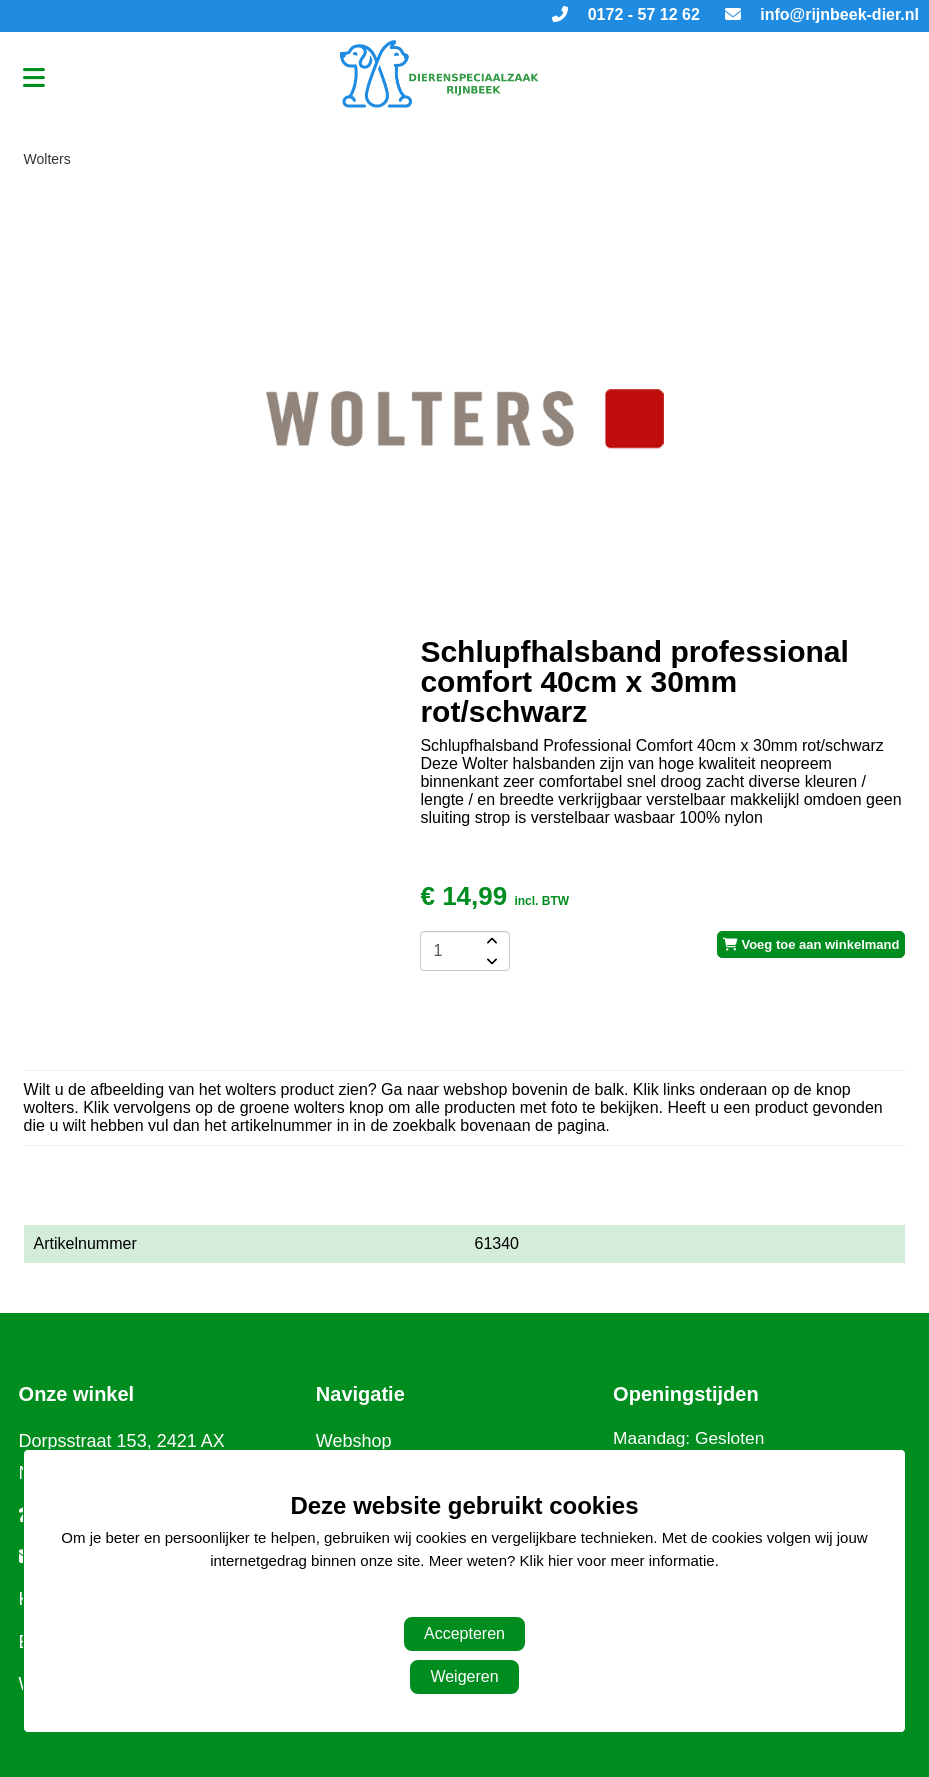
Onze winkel (77, 1394)
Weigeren (464, 1676)
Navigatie (360, 1394)
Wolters (47, 159)
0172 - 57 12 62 (626, 14)
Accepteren (464, 1633)
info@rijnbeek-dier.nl (822, 14)
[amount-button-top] (490, 941)
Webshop (354, 1441)
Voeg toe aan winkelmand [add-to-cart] (811, 944)
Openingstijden (686, 1394)
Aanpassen (454, 1600)
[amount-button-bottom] (490, 961)
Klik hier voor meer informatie (617, 1560)
